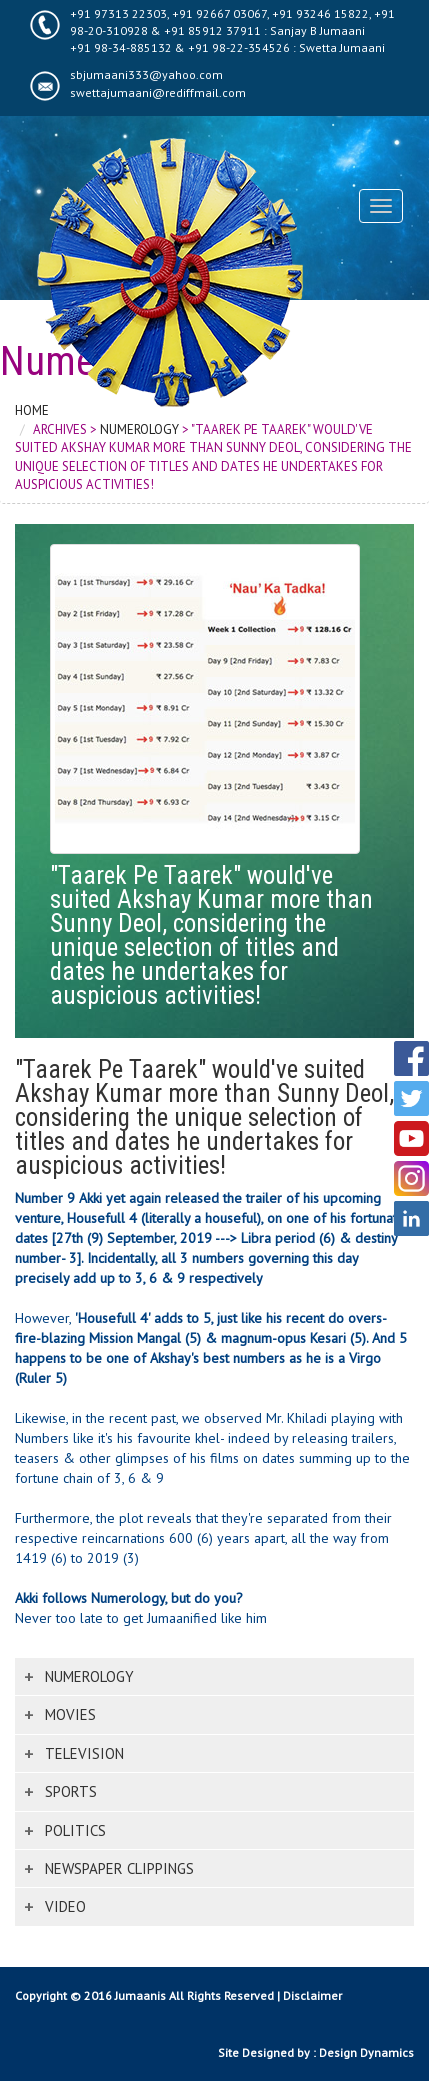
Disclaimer (312, 1995)
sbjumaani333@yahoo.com (146, 74)
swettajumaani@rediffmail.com (158, 92)
